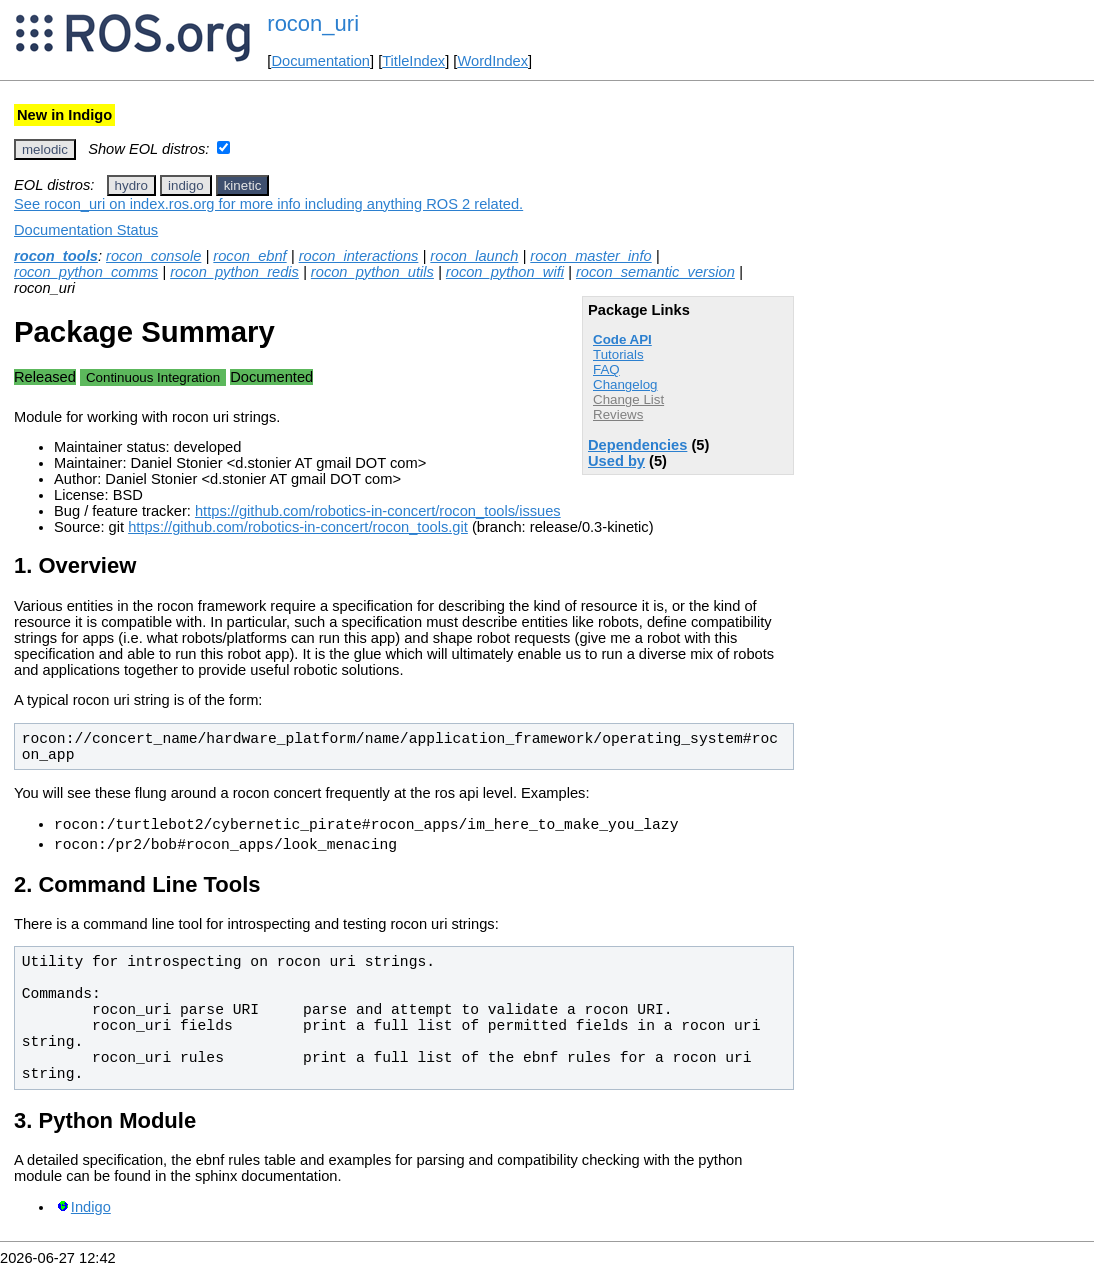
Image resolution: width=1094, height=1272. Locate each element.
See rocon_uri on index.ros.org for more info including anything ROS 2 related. (268, 204)
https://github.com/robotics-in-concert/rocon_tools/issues (378, 511)
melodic (45, 149)
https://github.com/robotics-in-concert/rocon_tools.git (298, 527)
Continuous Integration (153, 377)
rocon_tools (56, 256)
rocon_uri (313, 23)
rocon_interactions (359, 256)
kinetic (243, 185)
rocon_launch (474, 256)
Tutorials (618, 354)
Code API (622, 339)
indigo (186, 185)
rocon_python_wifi (505, 272)
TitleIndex (413, 61)
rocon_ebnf (249, 256)
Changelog (625, 384)
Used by (616, 461)
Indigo (91, 1213)
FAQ (606, 369)
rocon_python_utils (372, 272)
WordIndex (492, 61)
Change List (628, 399)
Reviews (618, 414)
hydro (131, 185)
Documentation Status (86, 230)
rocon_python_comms (86, 272)
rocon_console (153, 256)
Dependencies (637, 445)
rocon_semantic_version (655, 272)
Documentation (320, 61)
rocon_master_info (590, 256)
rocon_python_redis (234, 272)
